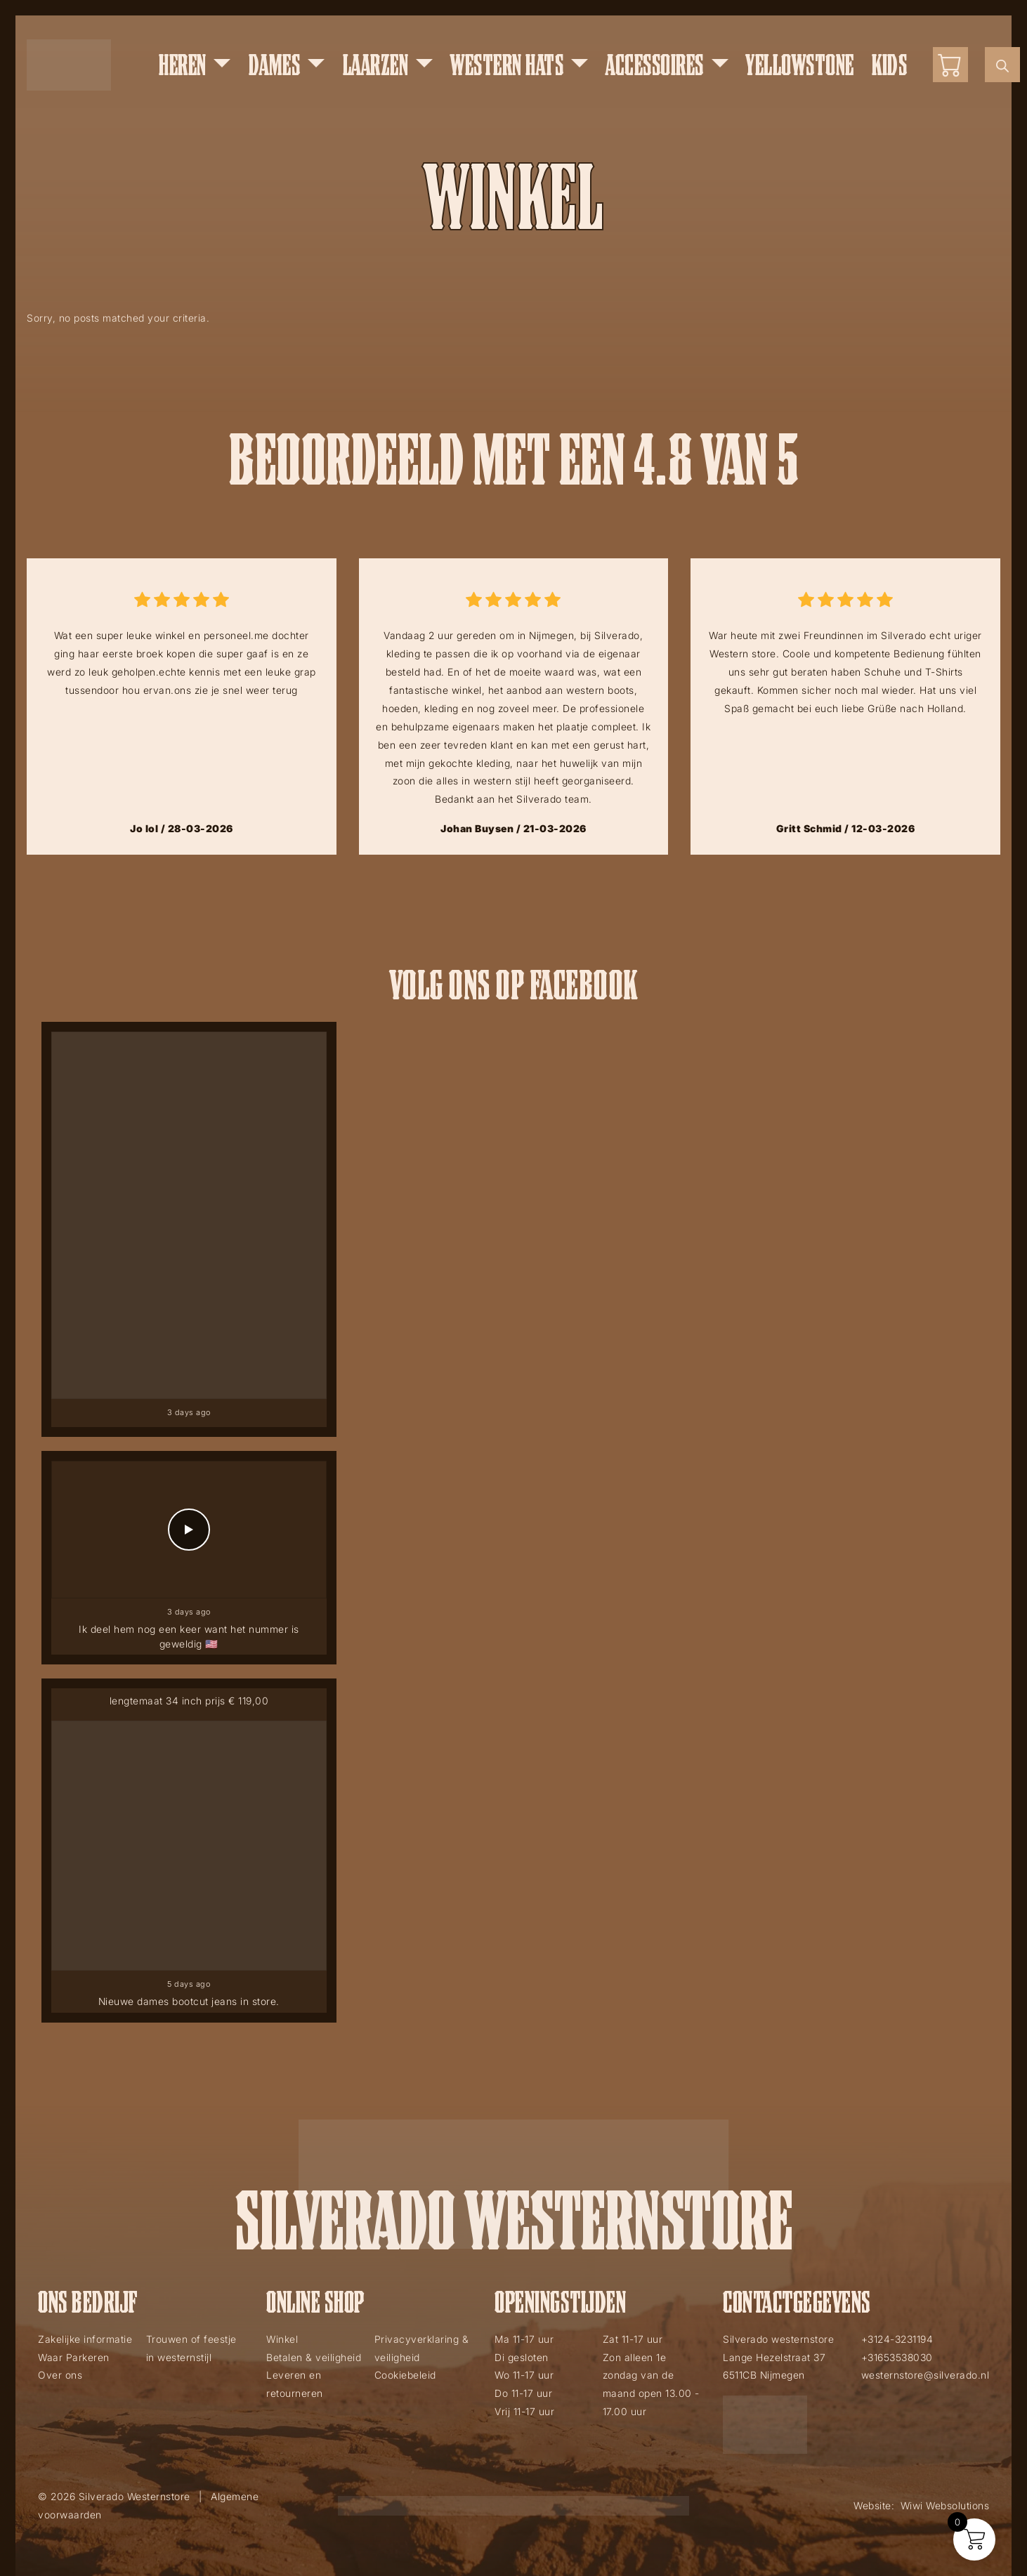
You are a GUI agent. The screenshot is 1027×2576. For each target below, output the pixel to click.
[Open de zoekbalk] (1002, 65)
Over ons (60, 2375)
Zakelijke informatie (85, 2339)
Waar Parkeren (74, 2357)
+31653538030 (897, 2357)
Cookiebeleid (405, 2375)
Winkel (282, 2339)
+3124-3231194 (897, 2339)
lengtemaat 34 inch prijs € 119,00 (189, 1704)
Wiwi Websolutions (945, 2505)
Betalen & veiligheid (313, 2357)
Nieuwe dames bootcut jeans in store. (189, 2001)
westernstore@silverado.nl (925, 2375)
